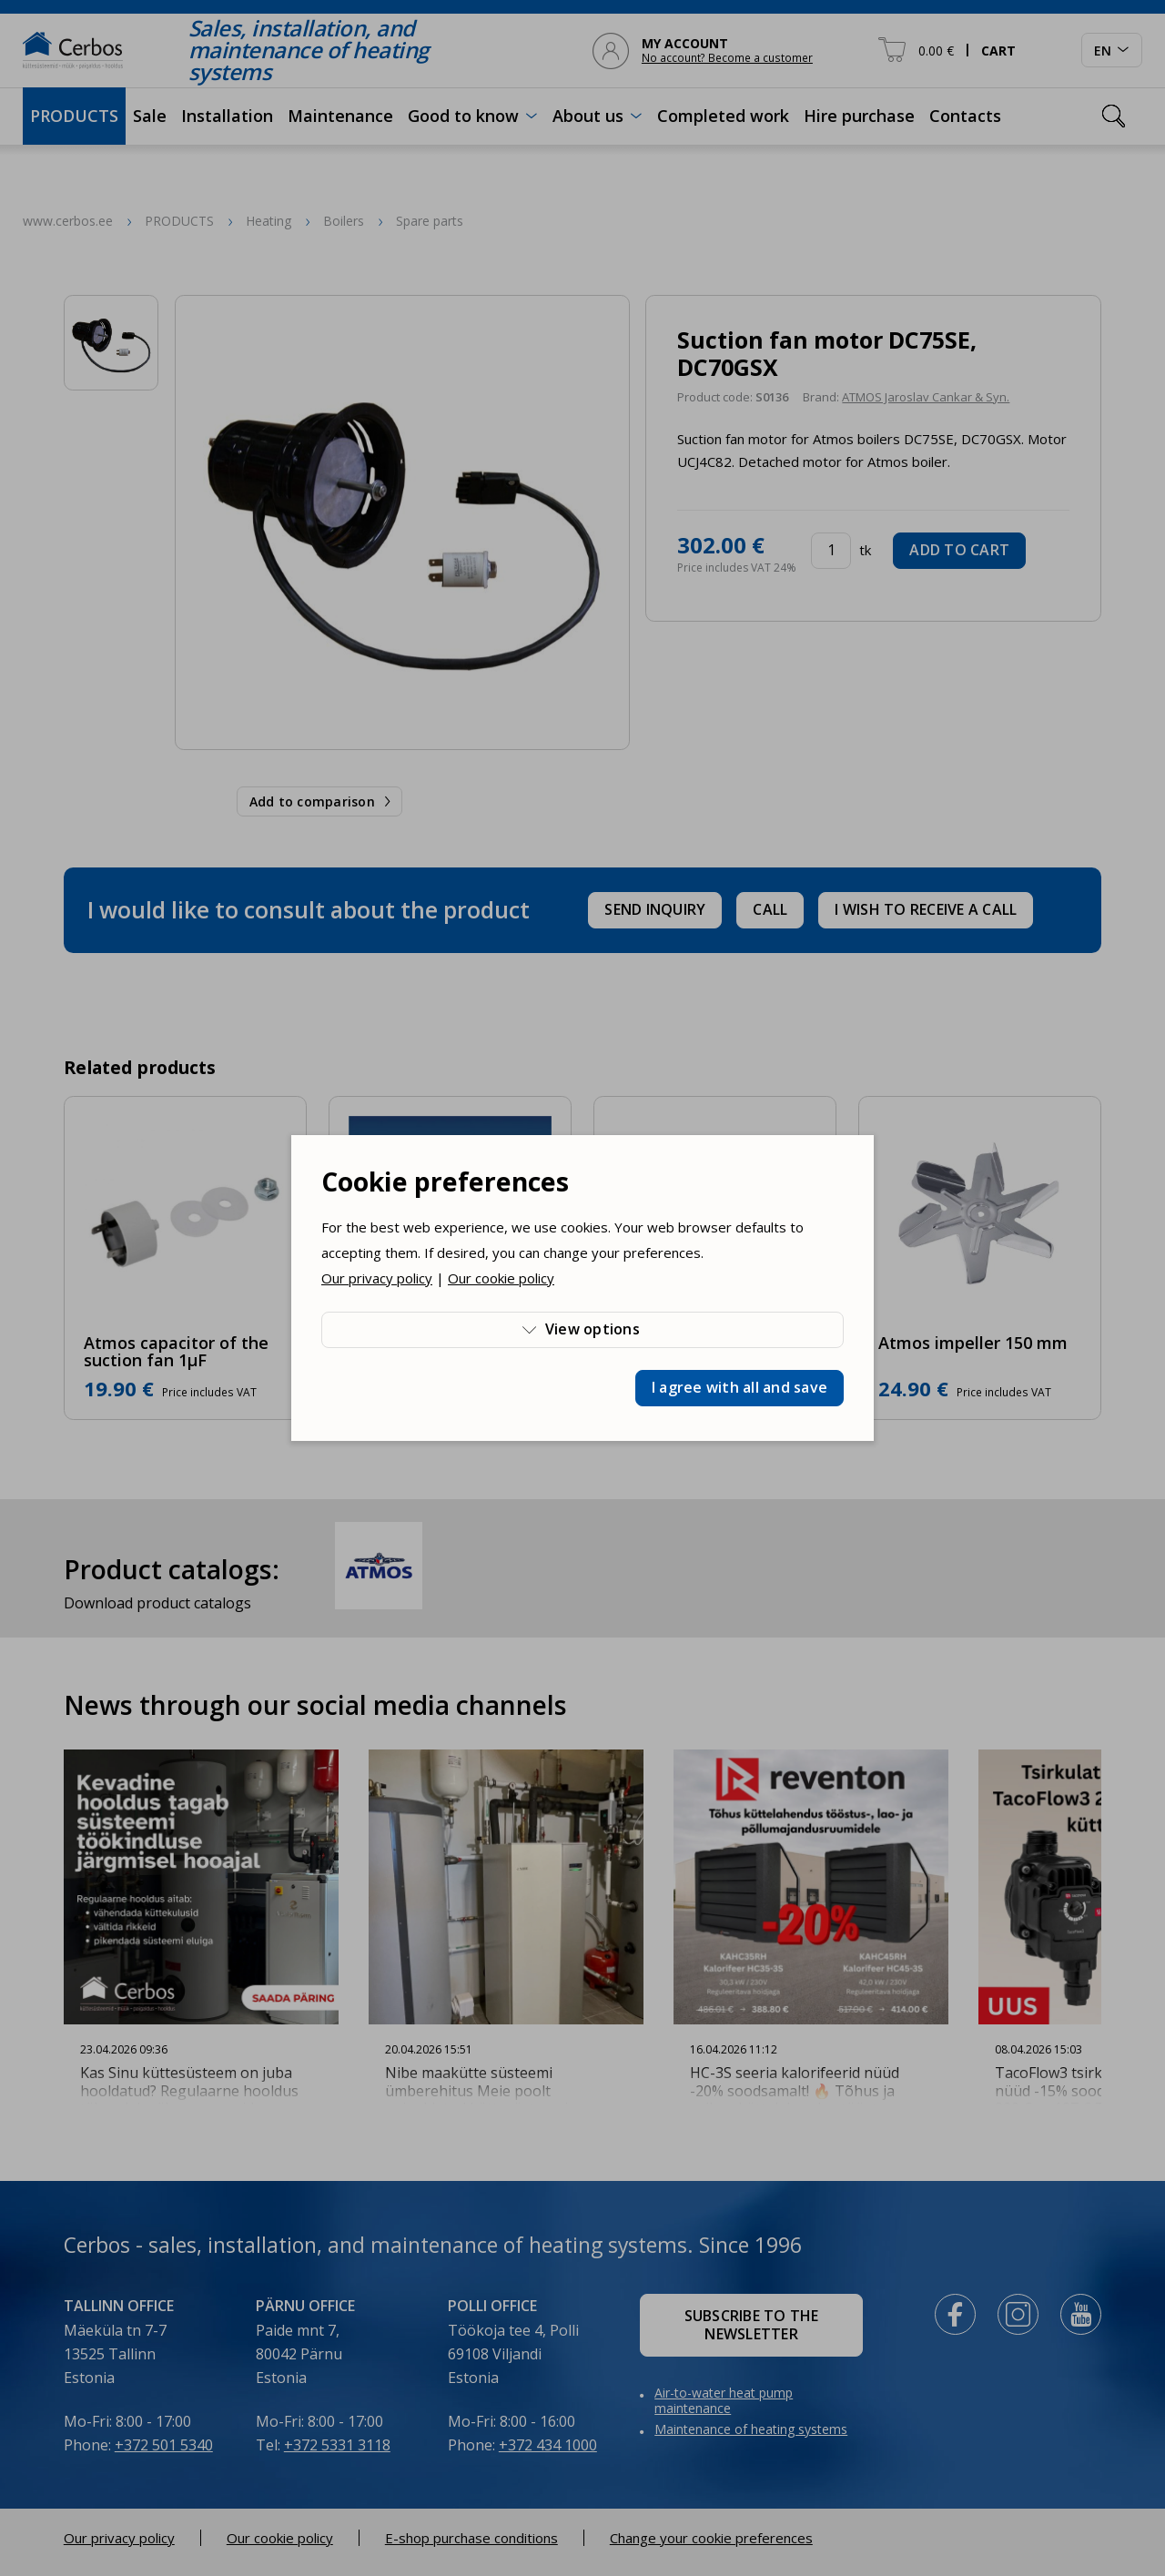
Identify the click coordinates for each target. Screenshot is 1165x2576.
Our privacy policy (376, 1278)
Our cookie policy (501, 1278)
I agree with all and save (739, 1387)
